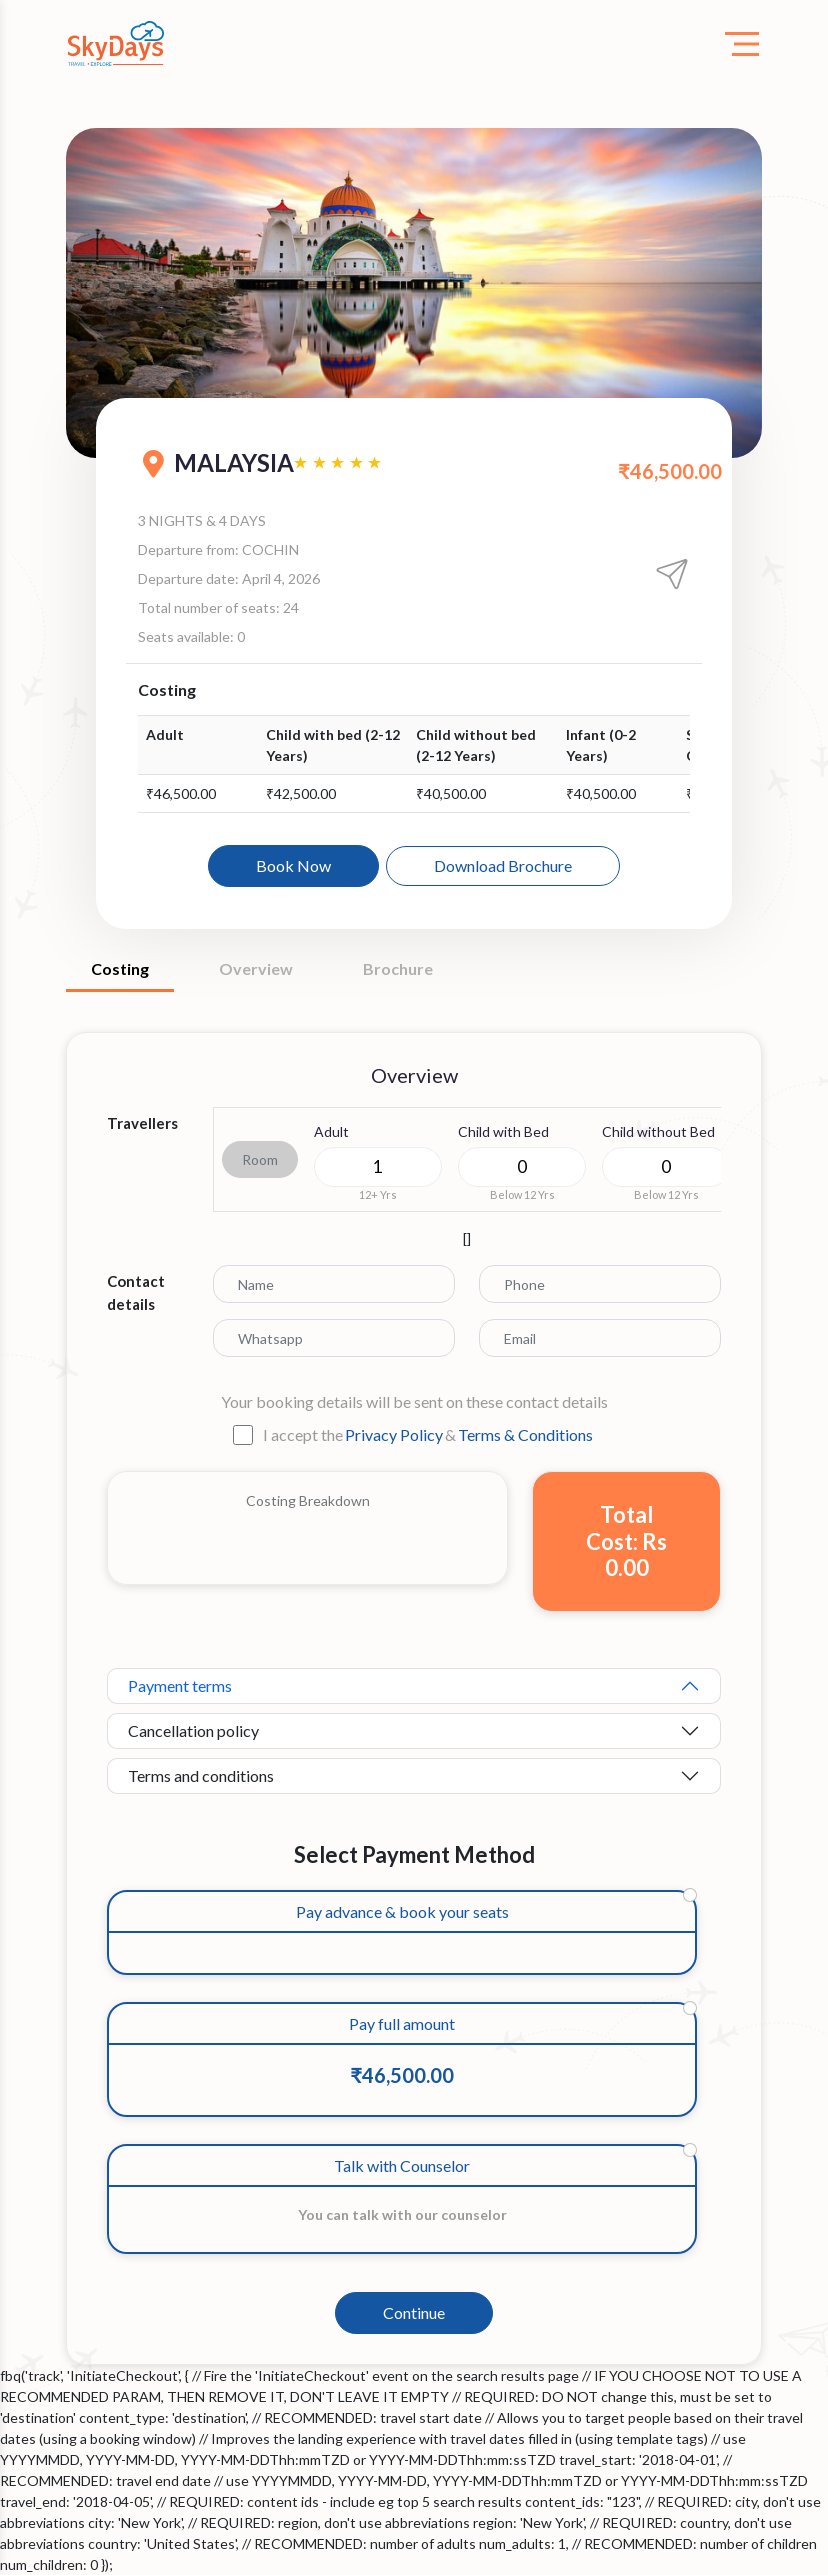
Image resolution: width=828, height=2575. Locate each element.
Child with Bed (503, 1131)
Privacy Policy (394, 1434)
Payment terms (180, 1685)
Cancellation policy (193, 1730)
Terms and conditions (201, 1775)
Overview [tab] (256, 968)
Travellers (142, 1123)
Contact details (136, 1292)
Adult (331, 1131)
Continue (414, 2312)
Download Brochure (503, 865)
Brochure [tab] (398, 968)
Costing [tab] (120, 968)
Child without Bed (658, 1131)
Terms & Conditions (525, 1434)
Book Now (293, 865)
